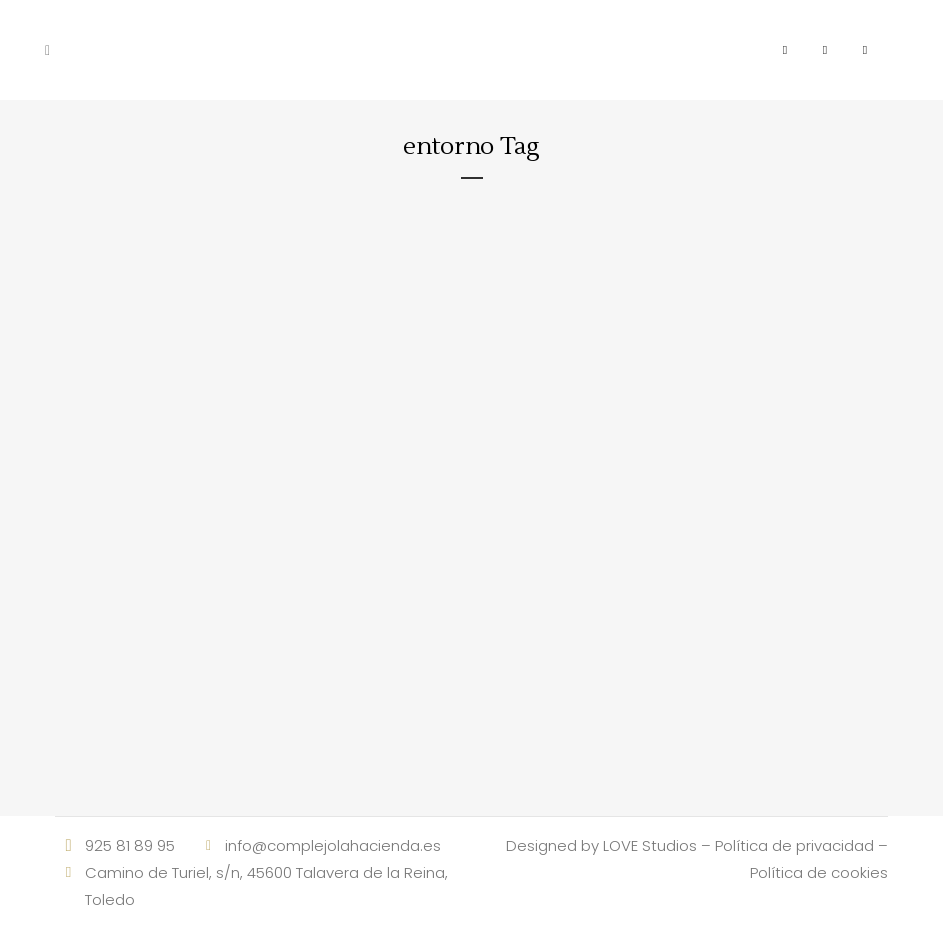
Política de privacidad (794, 845)
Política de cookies (819, 872)
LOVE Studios (650, 845)
